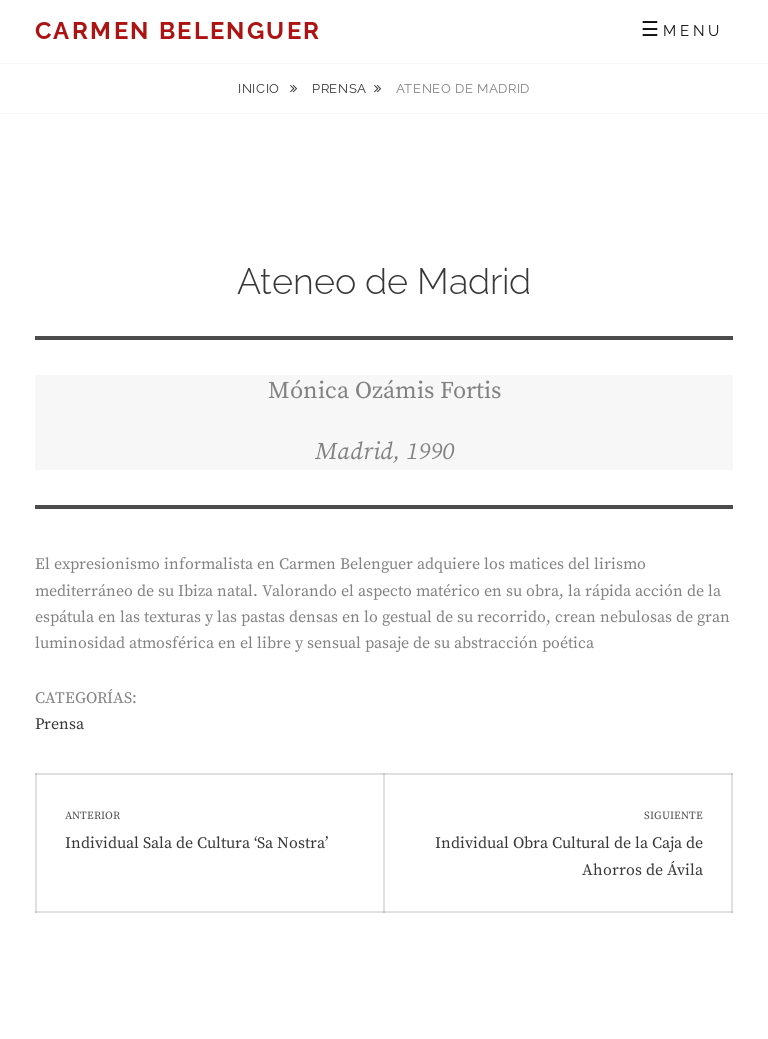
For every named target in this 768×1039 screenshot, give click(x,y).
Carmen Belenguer (178, 30)
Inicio (261, 88)
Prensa (339, 88)
